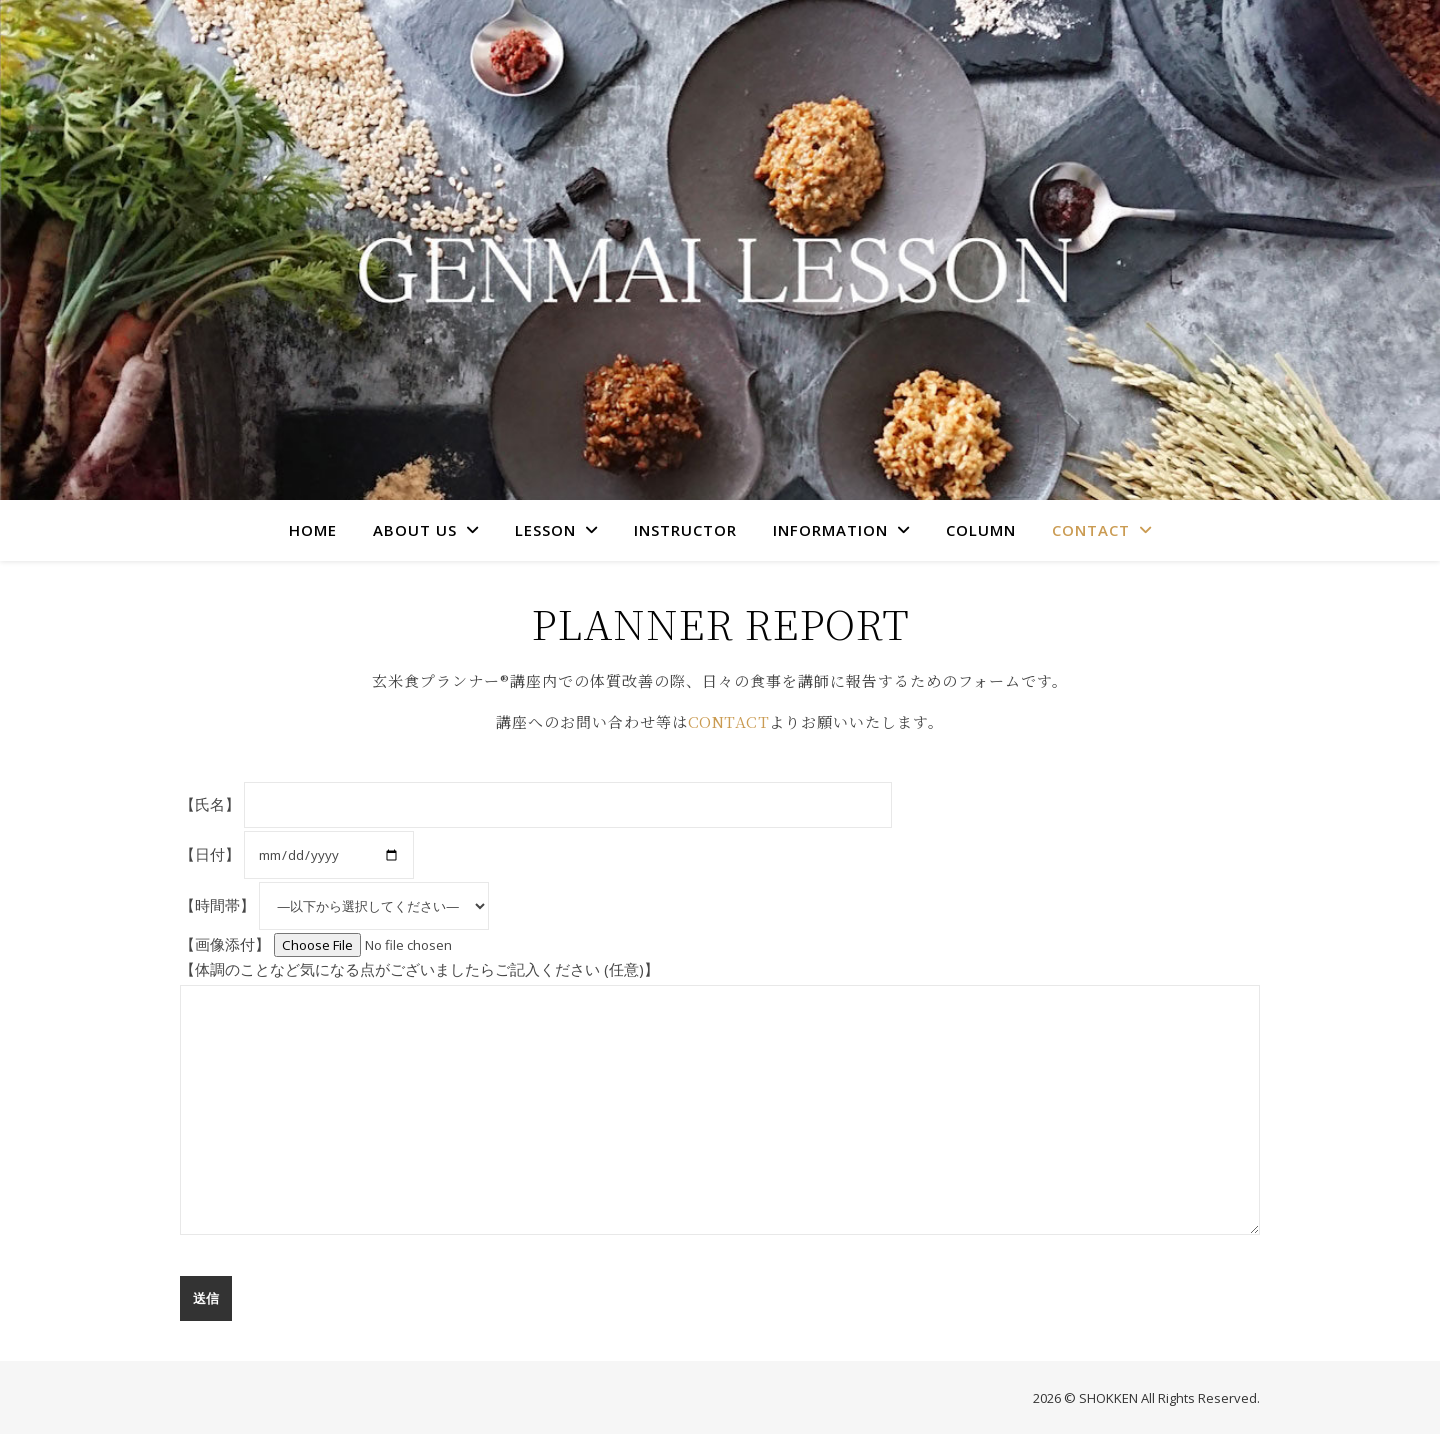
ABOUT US (415, 530)
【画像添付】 (363, 943)
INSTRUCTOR (685, 530)
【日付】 (297, 853)
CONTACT (1091, 530)
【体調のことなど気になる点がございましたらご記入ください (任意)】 (720, 1098)
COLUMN (981, 530)
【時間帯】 (334, 904)
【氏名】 (536, 803)
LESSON (545, 530)
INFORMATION (830, 530)
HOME (313, 530)
